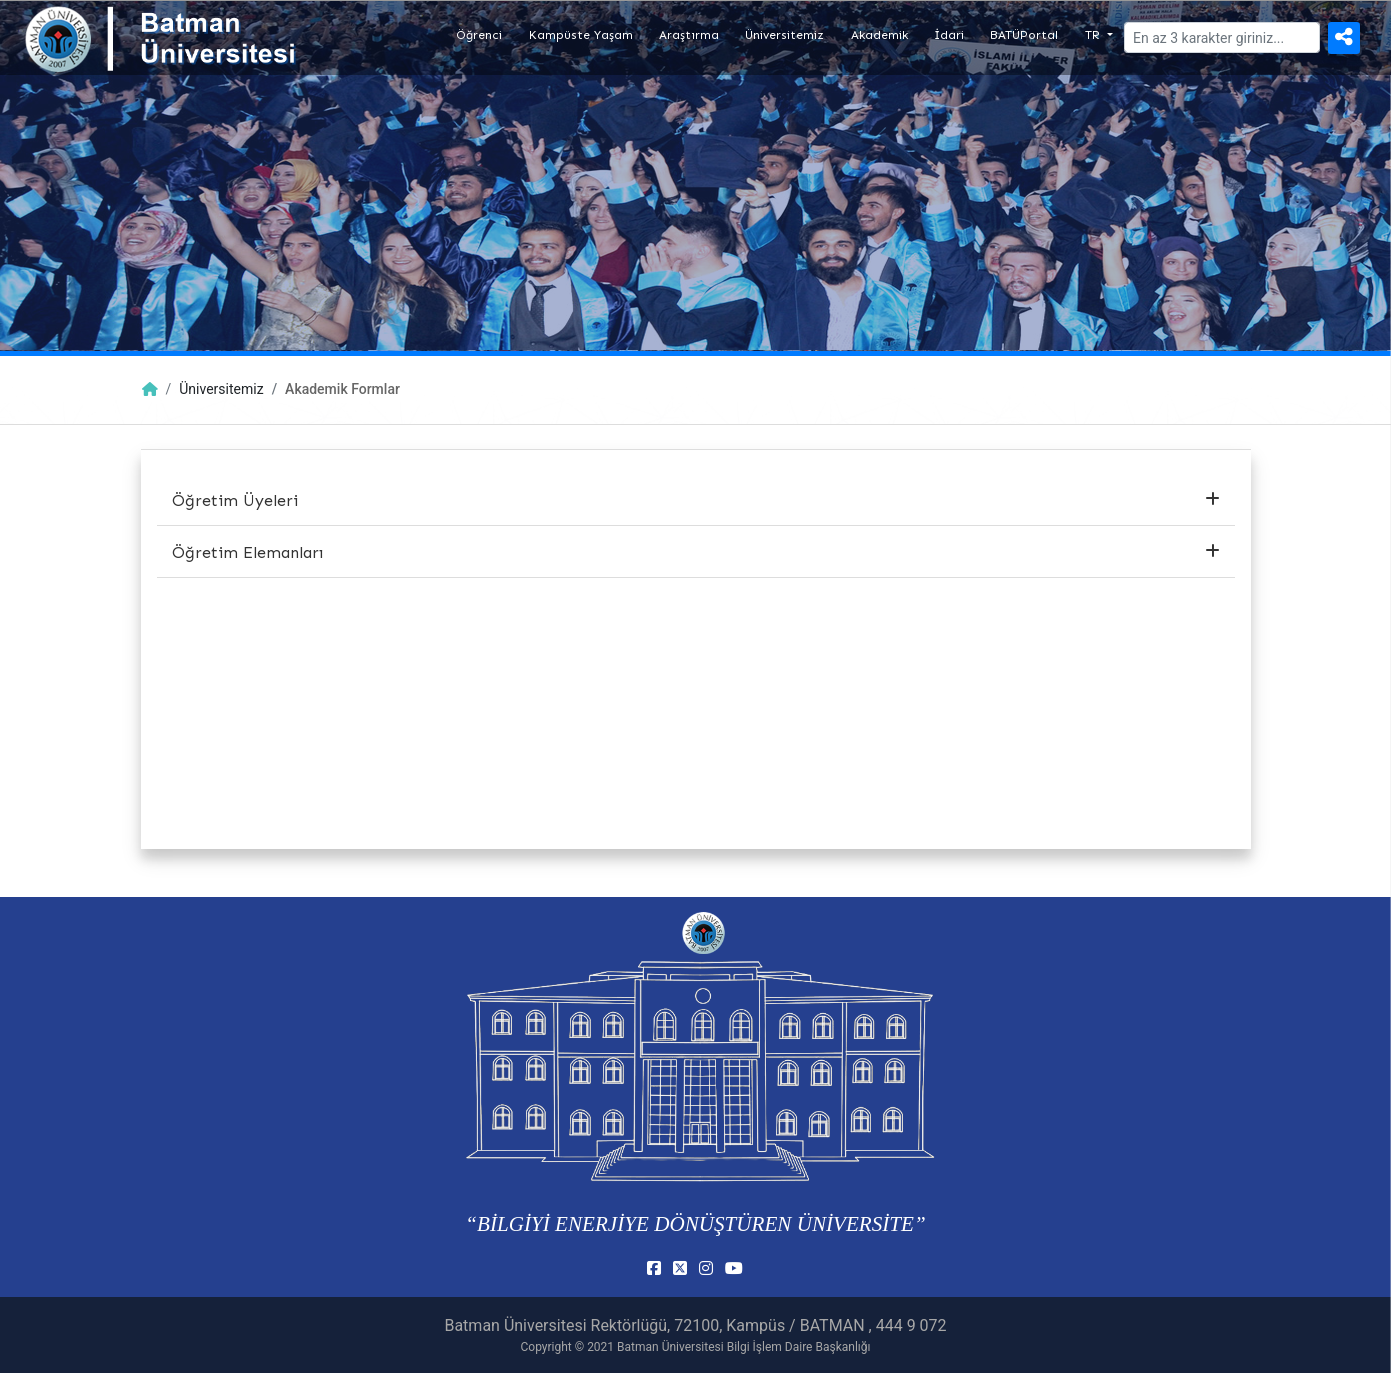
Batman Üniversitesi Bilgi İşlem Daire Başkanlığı (743, 1347)
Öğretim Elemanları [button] (696, 552)
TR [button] (1094, 35)
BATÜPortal (1024, 35)
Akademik (879, 35)
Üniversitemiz (784, 35)
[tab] (696, 501)
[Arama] (1222, 37)
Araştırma (689, 35)
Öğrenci (479, 35)
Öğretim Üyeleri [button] (696, 500)
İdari (949, 35)
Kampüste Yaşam (581, 35)
